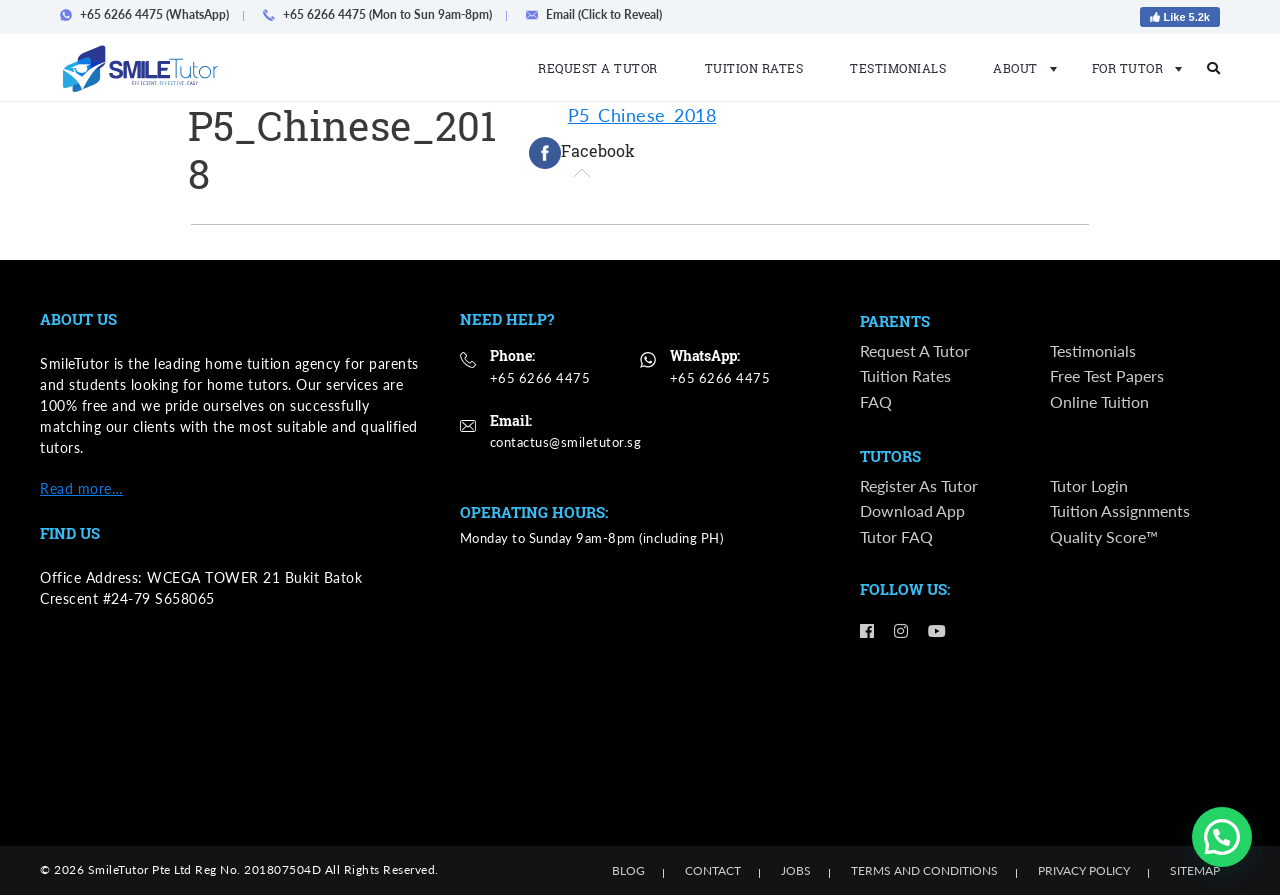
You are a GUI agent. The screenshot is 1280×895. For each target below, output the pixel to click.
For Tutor (1131, 68)
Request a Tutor (598, 68)
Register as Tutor (919, 487)
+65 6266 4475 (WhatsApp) (150, 14)
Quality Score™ (1104, 538)
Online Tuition (1099, 402)
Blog (628, 870)
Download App (912, 513)
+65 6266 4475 (540, 377)
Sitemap (1195, 870)
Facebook (582, 153)
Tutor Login (1089, 487)
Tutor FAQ (896, 538)
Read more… (81, 488)
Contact (713, 870)
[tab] (582, 153)
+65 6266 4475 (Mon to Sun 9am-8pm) (383, 14)
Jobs (796, 870)
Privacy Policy (1084, 870)
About (1019, 68)
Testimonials (898, 68)
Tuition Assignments (1120, 513)
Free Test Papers (1107, 377)
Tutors (890, 458)
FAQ (876, 402)
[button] (1222, 837)
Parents (895, 322)
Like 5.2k (1180, 17)
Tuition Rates (754, 68)
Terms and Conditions (924, 870)
